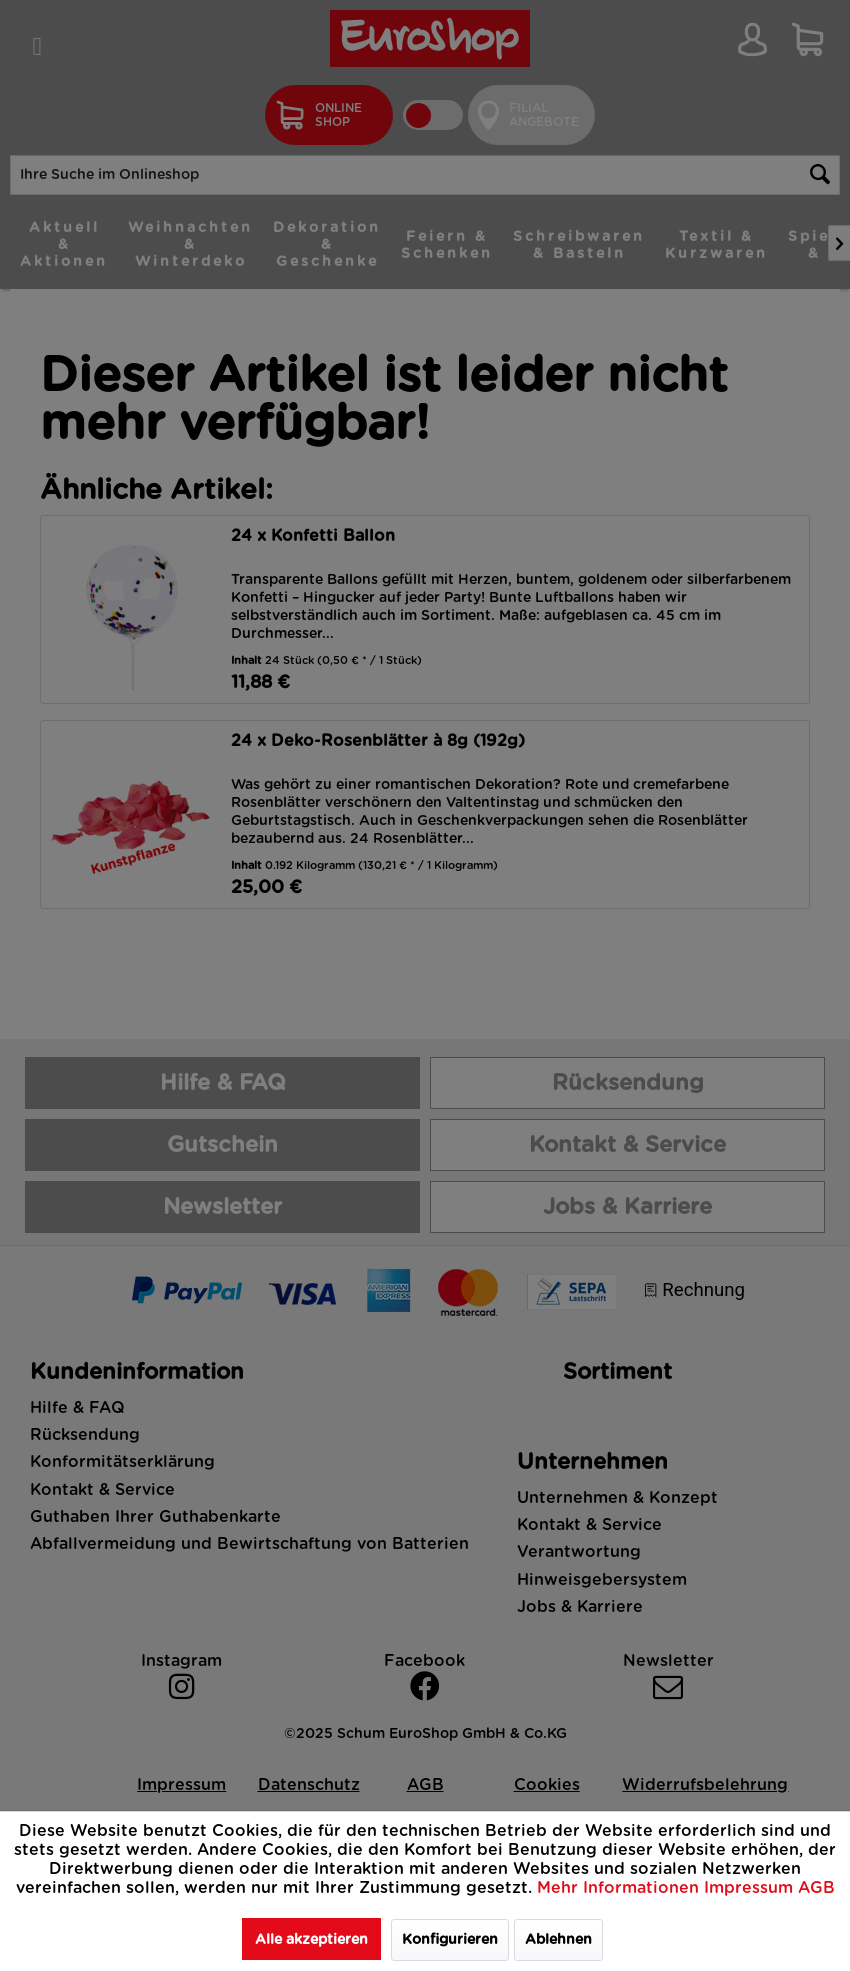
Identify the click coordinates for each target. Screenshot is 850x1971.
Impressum (751, 1888)
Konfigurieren (450, 1940)
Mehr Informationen (620, 1888)
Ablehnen (558, 1940)
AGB (816, 1888)
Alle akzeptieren (311, 1940)
